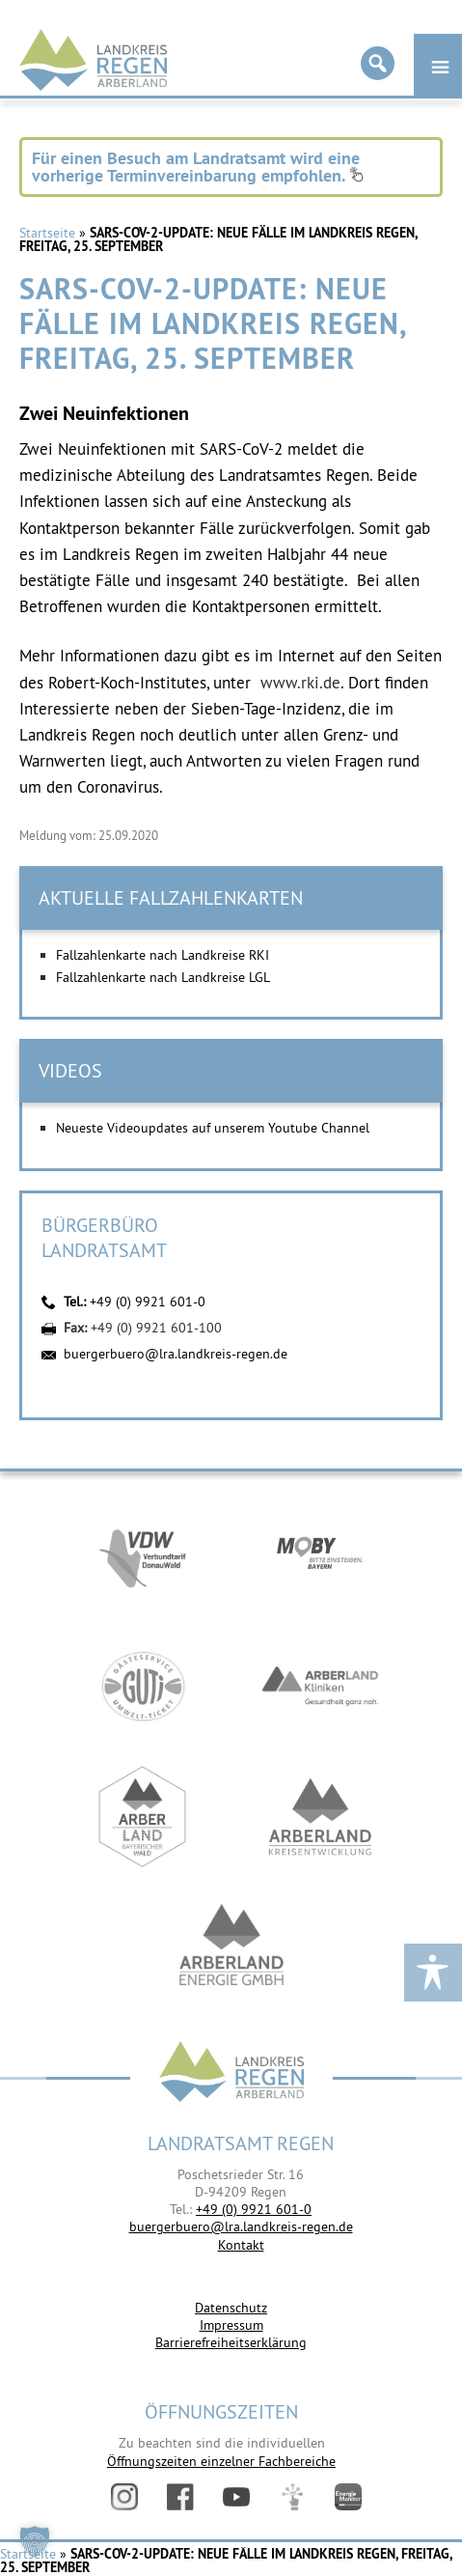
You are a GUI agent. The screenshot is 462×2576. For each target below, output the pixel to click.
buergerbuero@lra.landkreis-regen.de (175, 1353)
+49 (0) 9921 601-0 (147, 1301)
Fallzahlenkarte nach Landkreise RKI (162, 955)
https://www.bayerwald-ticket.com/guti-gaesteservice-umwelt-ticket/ (143, 1686)
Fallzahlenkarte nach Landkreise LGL (163, 977)
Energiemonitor (348, 2496)
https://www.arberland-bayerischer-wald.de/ (143, 1816)
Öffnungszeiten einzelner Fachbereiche (221, 2461)
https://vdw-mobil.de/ (143, 1556)
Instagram (124, 2496)
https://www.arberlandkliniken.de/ (320, 1686)
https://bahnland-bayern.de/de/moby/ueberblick (320, 1556)
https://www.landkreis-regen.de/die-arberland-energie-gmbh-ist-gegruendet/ (231, 1947)
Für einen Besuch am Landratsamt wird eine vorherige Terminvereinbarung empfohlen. (198, 166)
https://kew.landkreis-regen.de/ (320, 1816)
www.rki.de (300, 682)
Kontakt (241, 2245)
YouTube (236, 2496)
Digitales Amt (292, 2496)
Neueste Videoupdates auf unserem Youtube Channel (212, 1127)
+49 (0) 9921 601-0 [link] (254, 2209)
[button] (34, 2541)
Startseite (47, 232)
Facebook (180, 2496)
